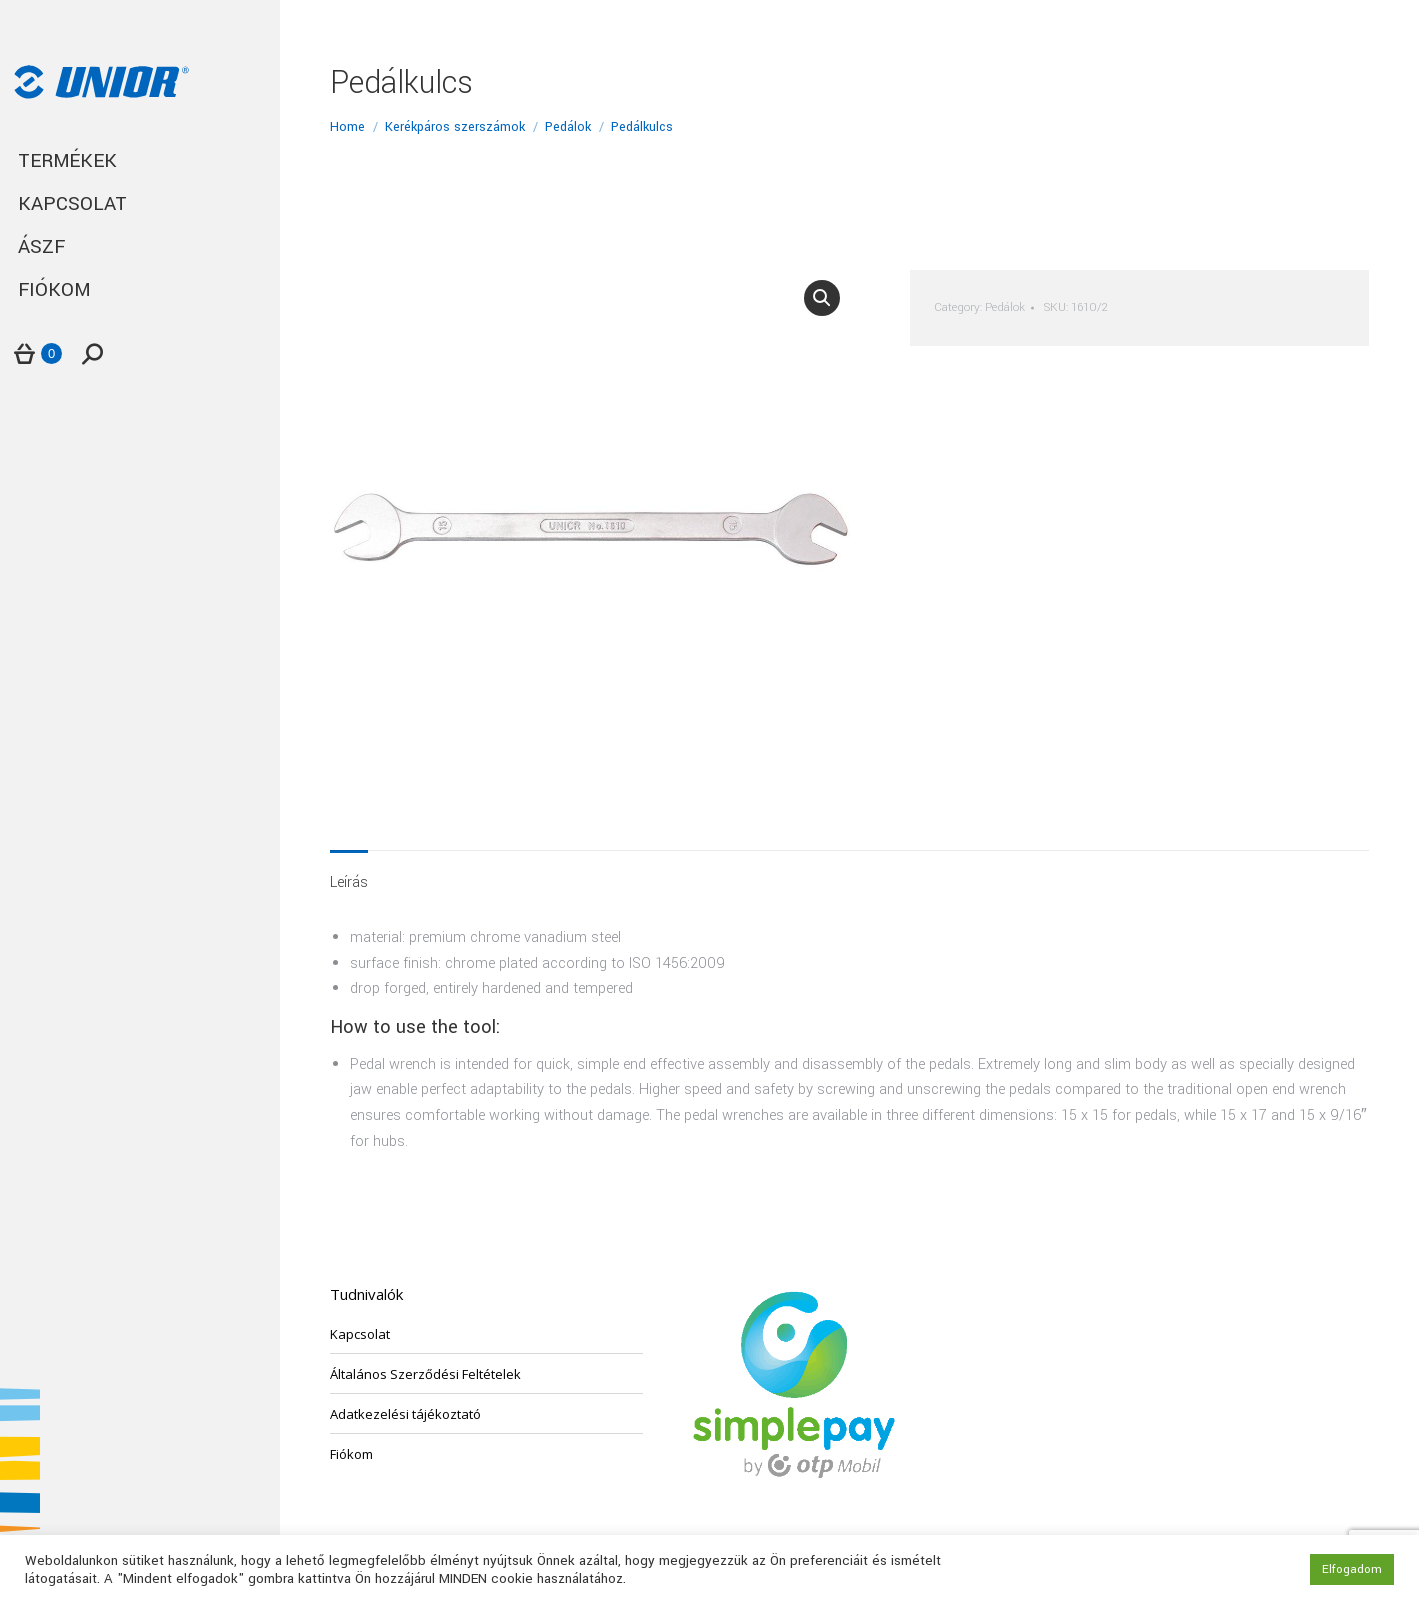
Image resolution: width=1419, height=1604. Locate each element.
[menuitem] (140, 161)
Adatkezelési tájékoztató (405, 1414)
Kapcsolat (360, 1334)
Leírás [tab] (349, 882)
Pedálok (1005, 307)
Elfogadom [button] (1352, 1569)
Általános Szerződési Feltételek (425, 1374)
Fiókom (351, 1454)
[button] (822, 298)
